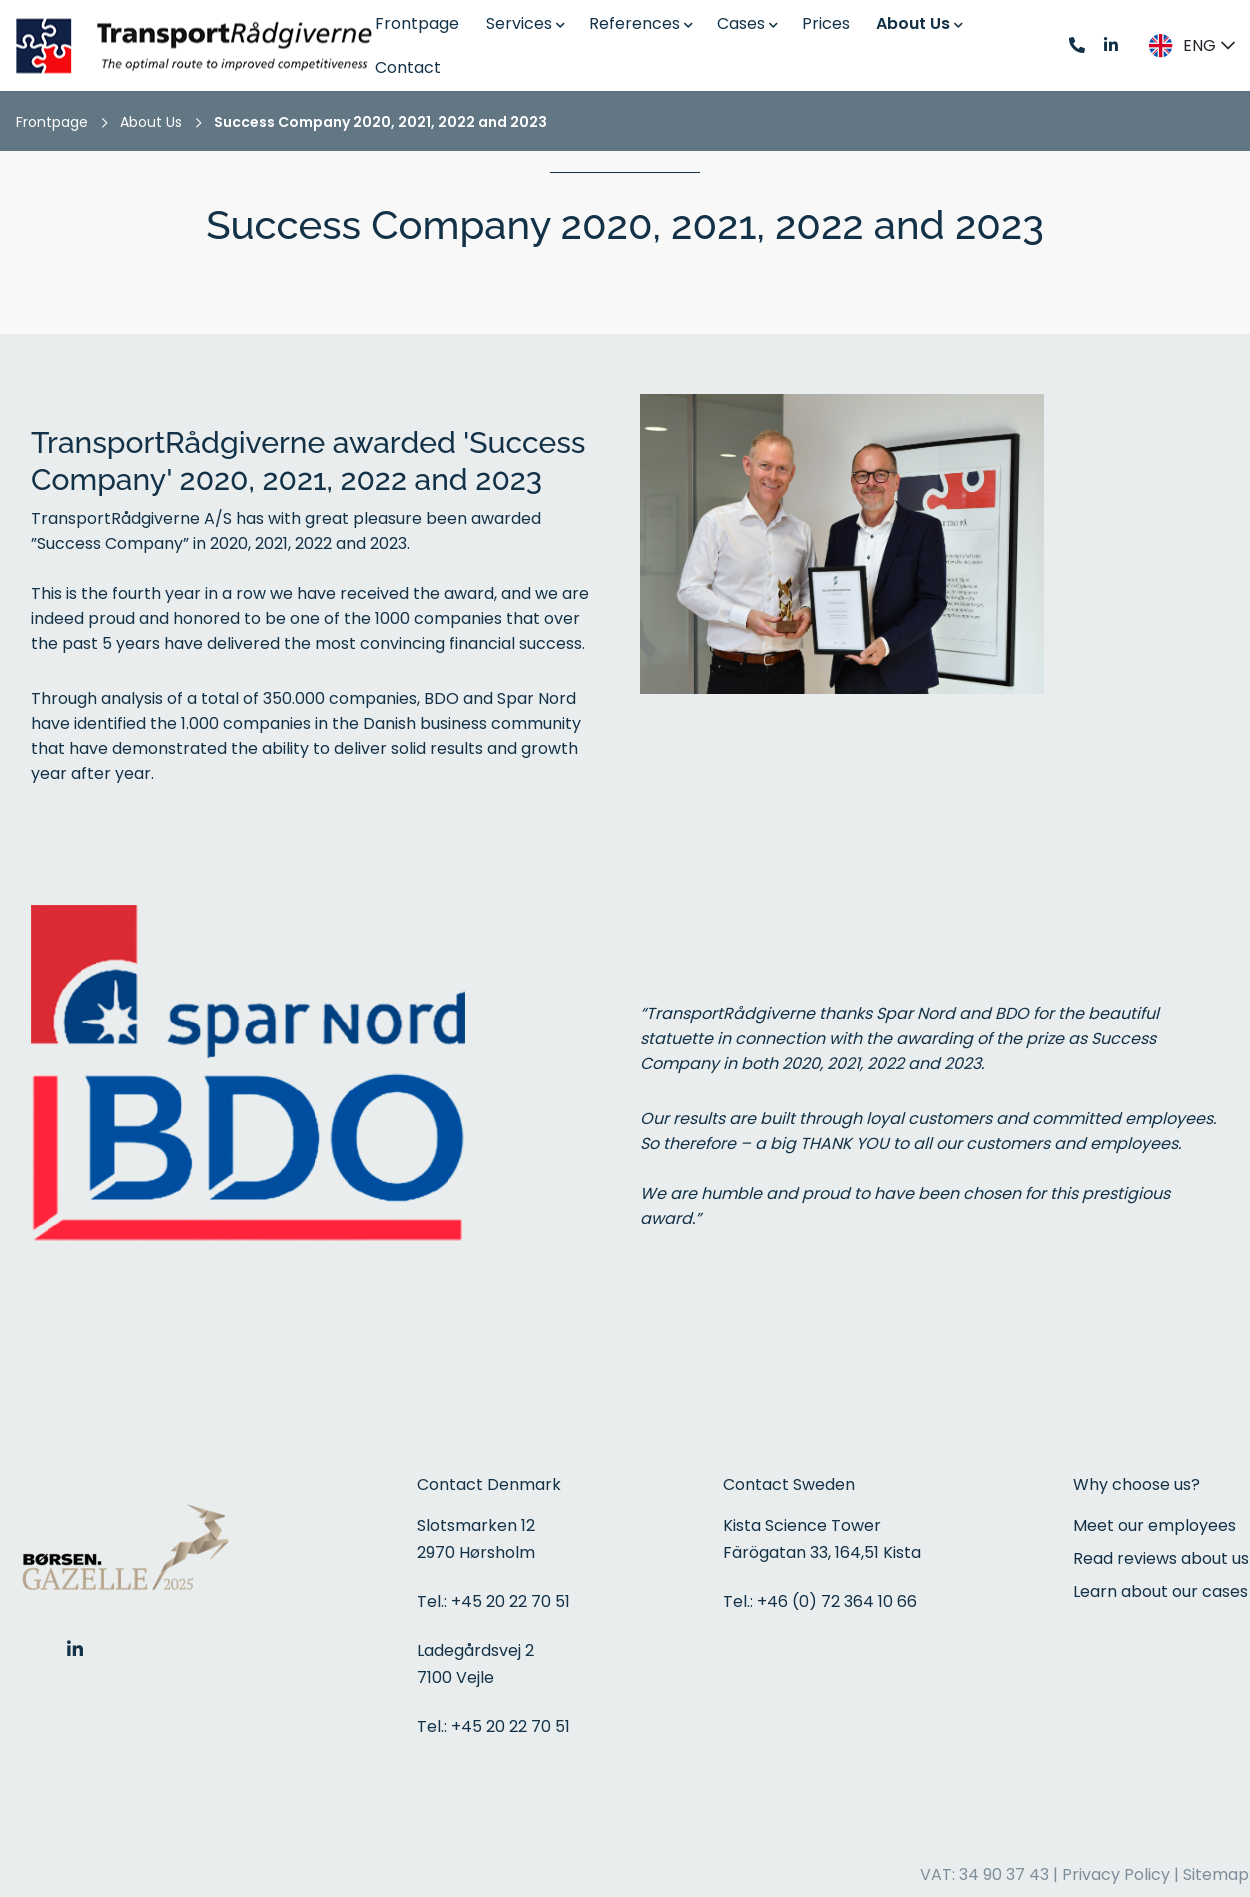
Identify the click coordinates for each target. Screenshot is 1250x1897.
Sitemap (1216, 1874)
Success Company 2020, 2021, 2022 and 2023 (380, 122)
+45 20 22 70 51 (510, 1601)
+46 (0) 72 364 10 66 (837, 1601)
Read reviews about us (1161, 1558)
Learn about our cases (1160, 1591)
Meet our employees (1154, 1525)
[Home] (200, 45)
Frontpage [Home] (52, 122)
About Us (151, 122)
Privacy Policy (1116, 1874)
